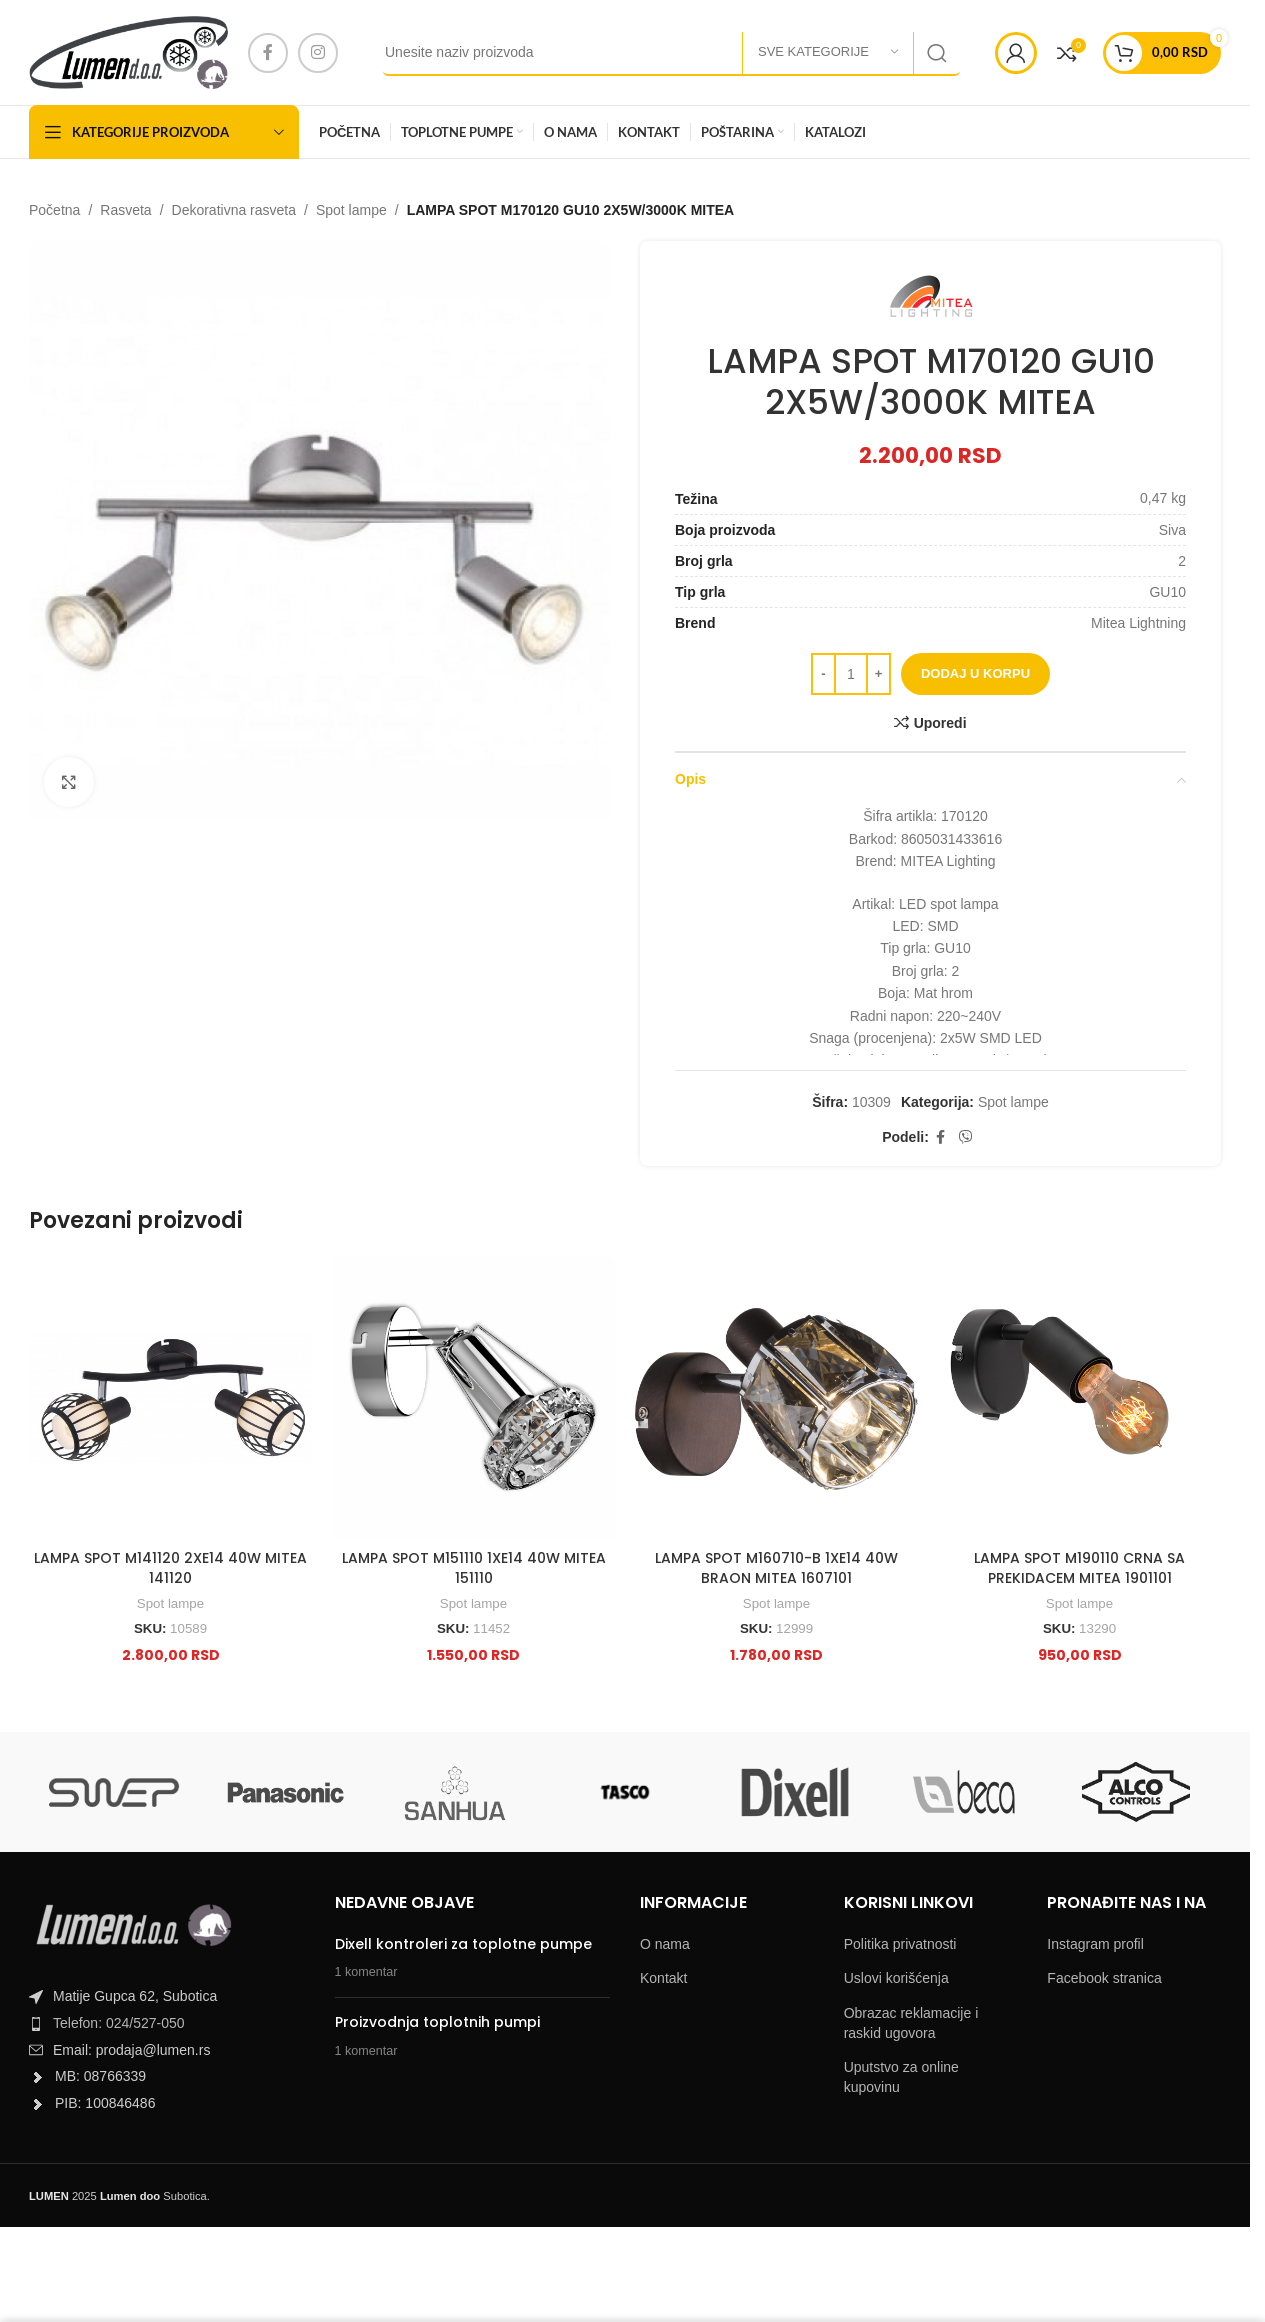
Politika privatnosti (900, 1944)
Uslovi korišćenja (896, 1978)
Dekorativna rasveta (234, 210)
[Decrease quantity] (823, 674)
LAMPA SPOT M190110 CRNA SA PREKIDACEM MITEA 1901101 (1079, 1568)
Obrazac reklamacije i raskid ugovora (911, 2023)
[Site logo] (128, 51)
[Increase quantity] (878, 674)
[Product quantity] (851, 674)
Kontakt (663, 1978)
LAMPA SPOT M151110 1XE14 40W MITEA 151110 (474, 1568)
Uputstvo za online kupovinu (901, 2077)
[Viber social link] (966, 1137)
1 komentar (366, 1972)
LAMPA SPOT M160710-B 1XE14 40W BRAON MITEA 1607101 (776, 1568)
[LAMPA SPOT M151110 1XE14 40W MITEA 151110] (473, 1398)
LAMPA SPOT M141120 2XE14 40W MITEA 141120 (170, 1568)
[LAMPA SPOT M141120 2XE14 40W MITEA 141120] (170, 1398)
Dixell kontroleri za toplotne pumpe (463, 1944)
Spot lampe (351, 210)
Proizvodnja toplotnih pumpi (437, 2022)
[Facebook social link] (268, 53)
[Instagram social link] (318, 53)
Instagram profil (1095, 1944)
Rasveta (125, 210)
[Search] (671, 53)
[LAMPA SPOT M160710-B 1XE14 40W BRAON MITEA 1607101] (776, 1398)
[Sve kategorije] (828, 53)
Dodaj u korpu (975, 674)
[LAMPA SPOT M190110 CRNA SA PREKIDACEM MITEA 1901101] (1079, 1398)
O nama (665, 1944)
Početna (54, 210)
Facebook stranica (1104, 1978)
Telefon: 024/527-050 (119, 2023)
